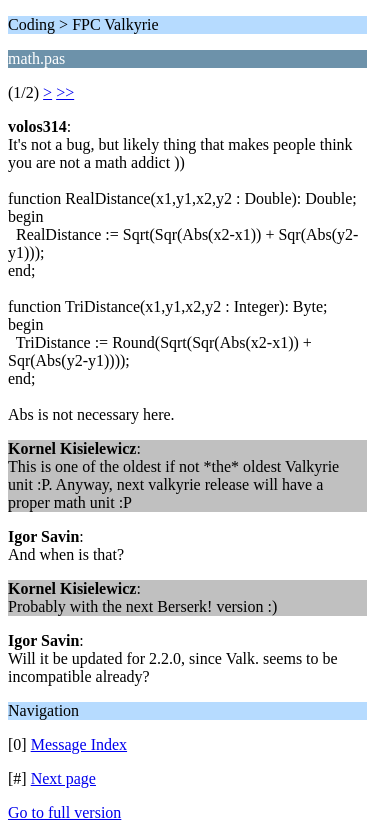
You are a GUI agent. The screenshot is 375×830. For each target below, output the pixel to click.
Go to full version (64, 812)
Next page (63, 778)
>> (65, 92)
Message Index (79, 744)
